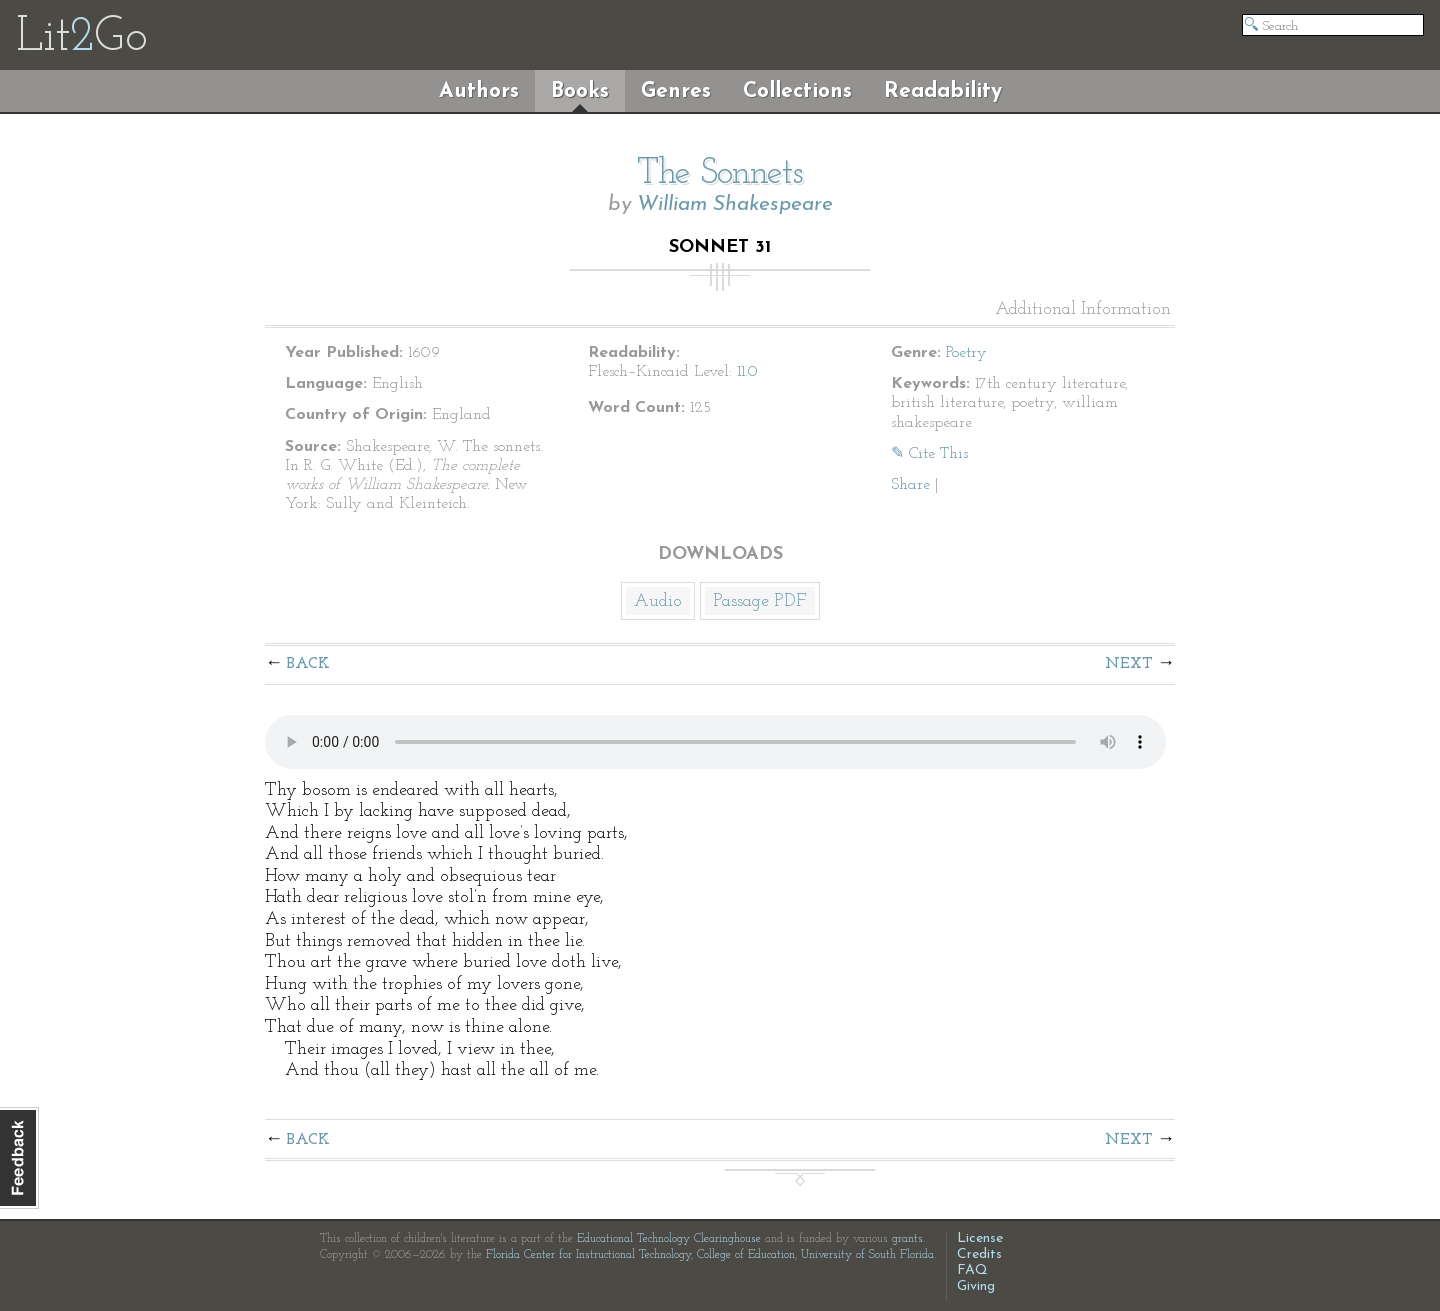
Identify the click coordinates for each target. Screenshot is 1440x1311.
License (980, 1238)
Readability (943, 91)
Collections (797, 91)
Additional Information (1083, 310)
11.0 (747, 372)
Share (910, 485)
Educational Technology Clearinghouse (669, 1239)
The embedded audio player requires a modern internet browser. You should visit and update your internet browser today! (715, 742)
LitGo (81, 38)
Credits (979, 1254)
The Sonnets (720, 174)
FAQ (972, 1270)
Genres (676, 91)
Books (580, 91)
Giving (976, 1286)
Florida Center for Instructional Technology (588, 1255)
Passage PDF (760, 601)
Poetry (966, 353)
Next (1129, 664)
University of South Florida (867, 1255)
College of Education (746, 1255)
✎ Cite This (929, 454)
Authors (479, 91)
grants (907, 1239)
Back (308, 664)
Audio (658, 601)
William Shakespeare (735, 204)
